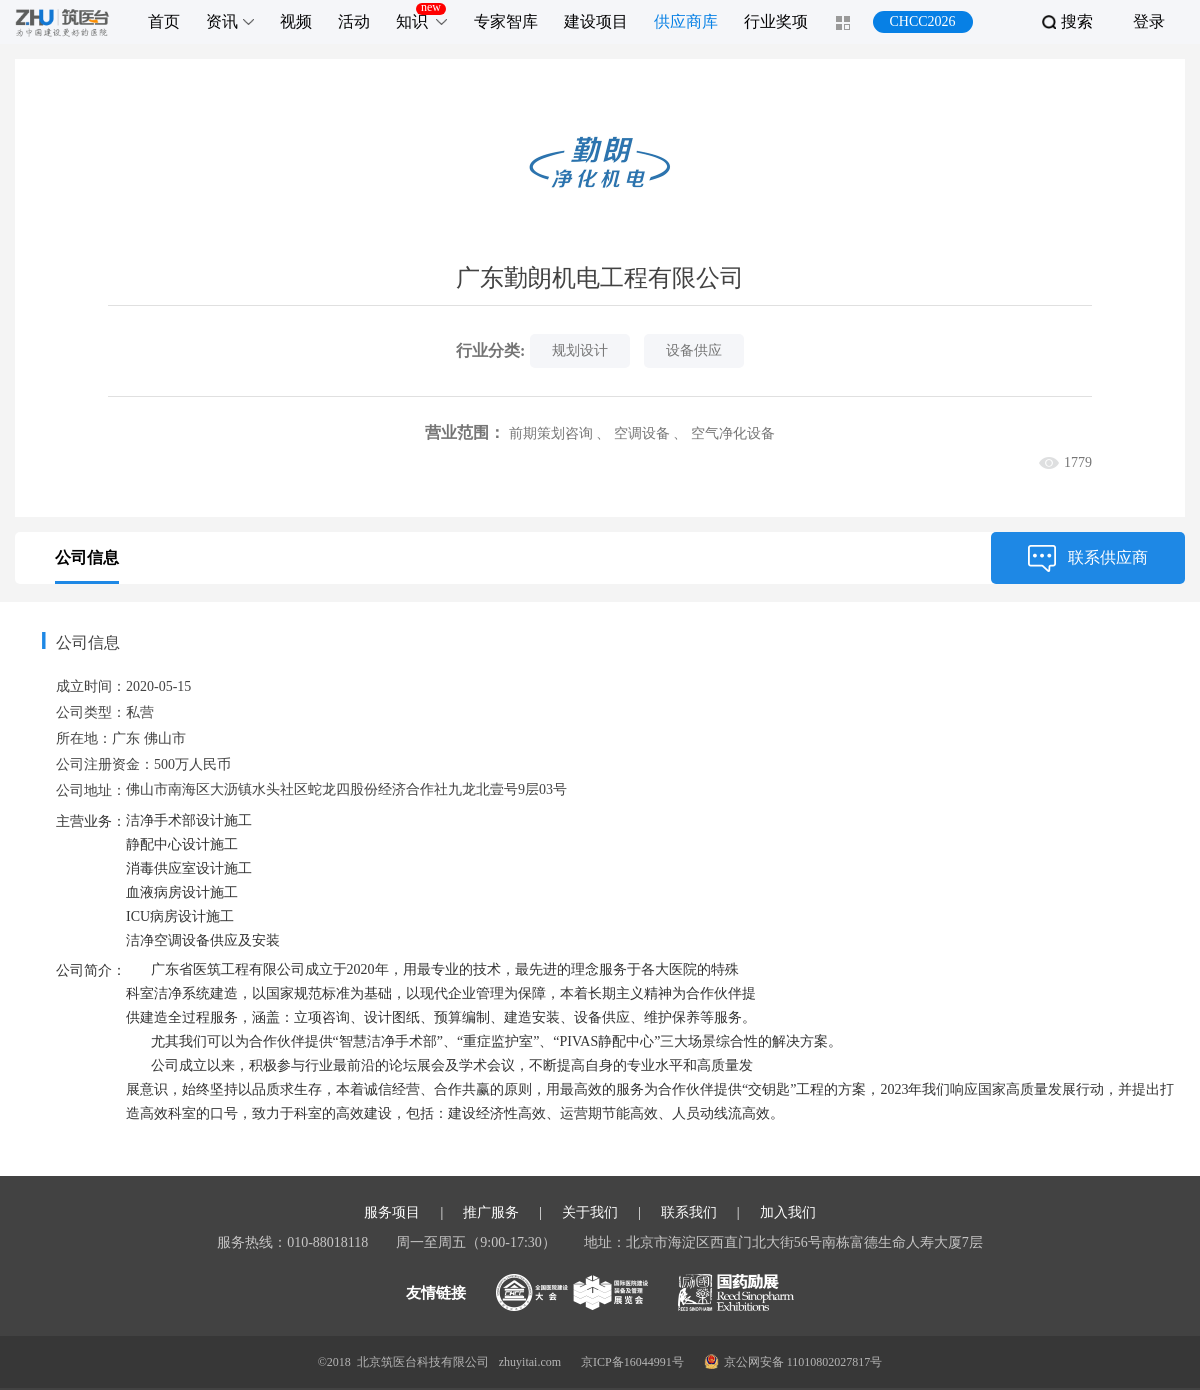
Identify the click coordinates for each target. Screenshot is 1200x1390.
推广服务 (491, 1213)
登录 (1149, 21)
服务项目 (392, 1213)
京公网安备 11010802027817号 (793, 1361)
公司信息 (87, 557)
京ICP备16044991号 (632, 1362)
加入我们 (788, 1213)
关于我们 (590, 1213)
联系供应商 (1088, 558)
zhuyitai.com (530, 1362)
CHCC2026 (922, 21)
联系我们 (689, 1213)
